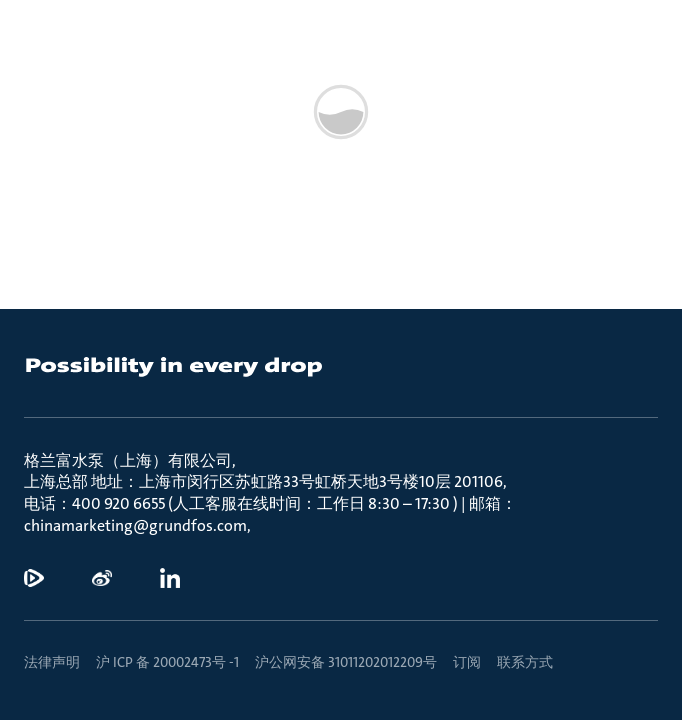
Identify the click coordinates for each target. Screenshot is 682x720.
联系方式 (525, 662)
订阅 (467, 662)
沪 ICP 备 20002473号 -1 (167, 662)
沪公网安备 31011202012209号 (346, 662)
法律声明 (52, 662)
